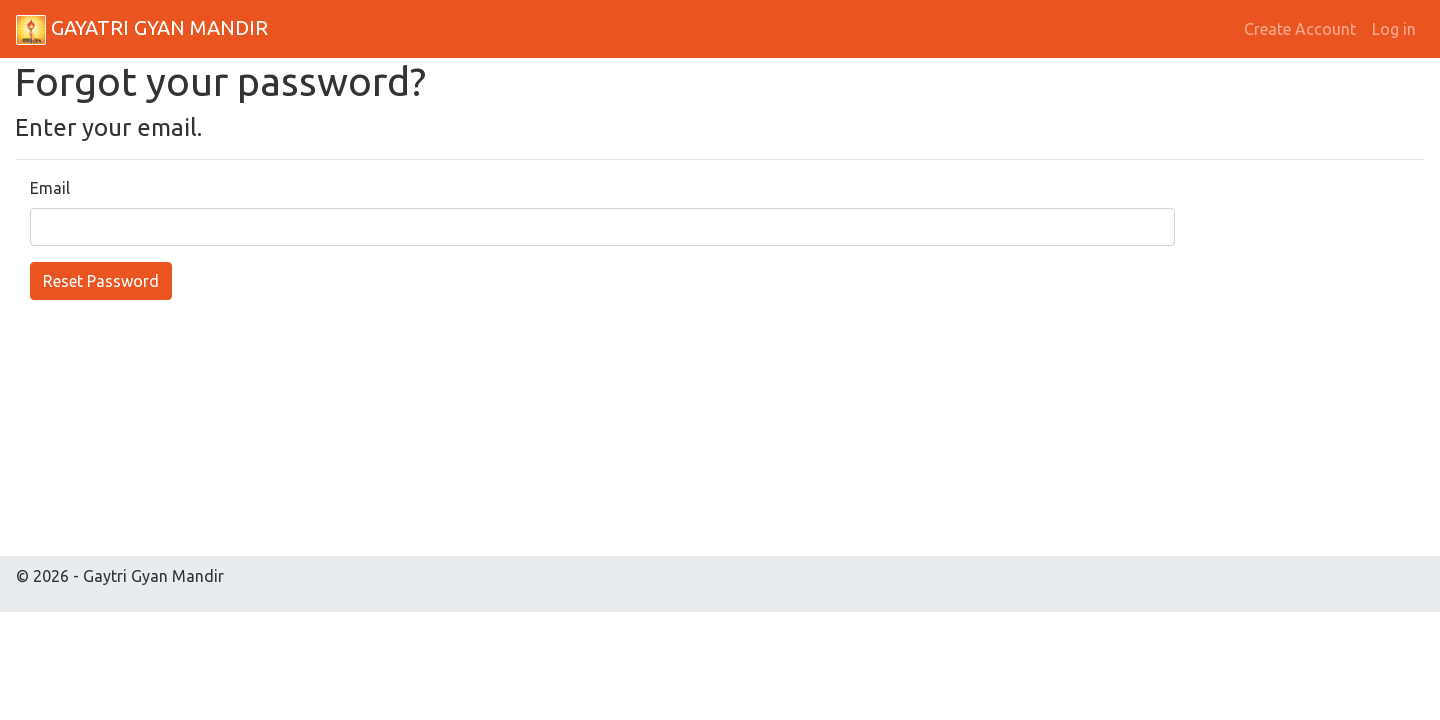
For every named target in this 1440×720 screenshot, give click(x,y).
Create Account (1300, 29)
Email (50, 188)
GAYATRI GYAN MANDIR (142, 30)
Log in (1394, 29)
